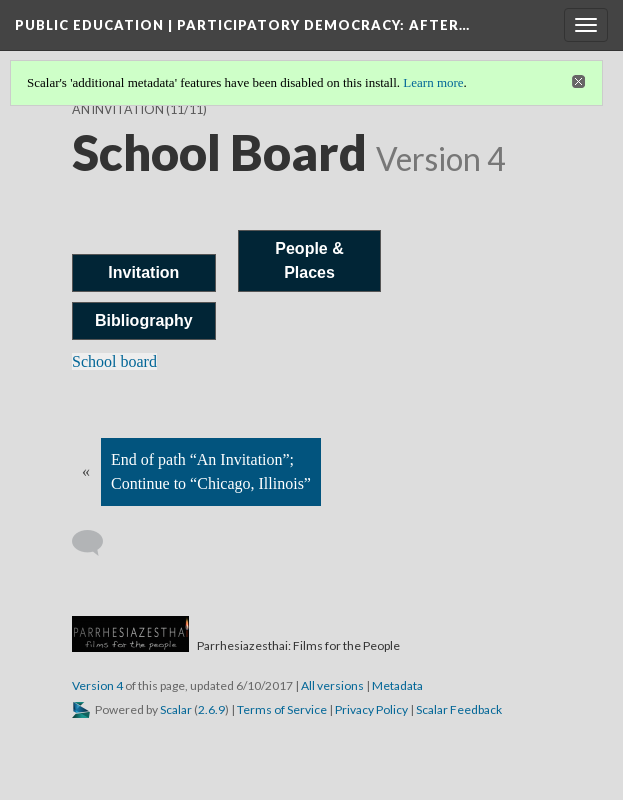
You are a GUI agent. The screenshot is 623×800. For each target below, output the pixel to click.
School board (114, 361)
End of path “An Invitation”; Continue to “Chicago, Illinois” (211, 471)
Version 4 (97, 685)
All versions (332, 685)
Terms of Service (282, 709)
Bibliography (144, 320)
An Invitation (118, 109)
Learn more (433, 82)
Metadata (397, 685)
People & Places (309, 260)
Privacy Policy (371, 709)
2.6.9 (211, 709)
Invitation (143, 272)
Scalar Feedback (459, 709)
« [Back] (86, 471)
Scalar (176, 709)
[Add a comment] (96, 543)
